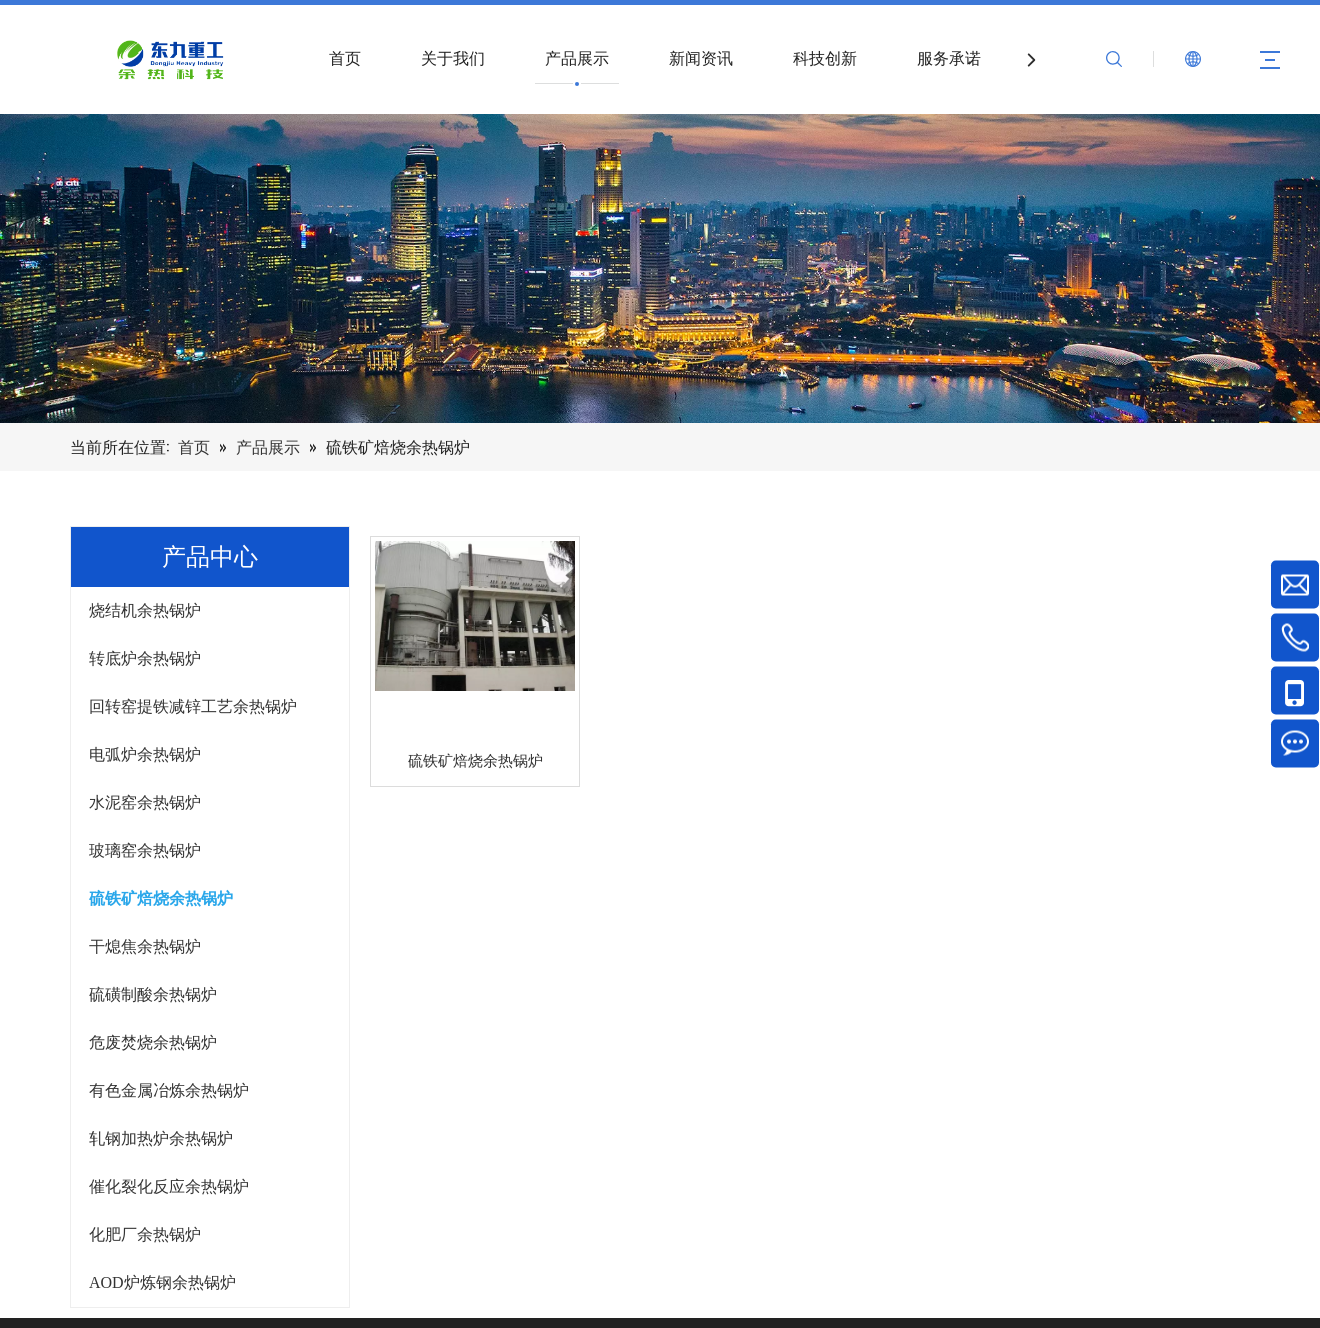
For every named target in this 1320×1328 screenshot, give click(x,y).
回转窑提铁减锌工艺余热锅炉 (193, 706)
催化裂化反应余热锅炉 (169, 1186)
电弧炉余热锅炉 (145, 754)
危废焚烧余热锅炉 (153, 1042)
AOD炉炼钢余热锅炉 (162, 1282)
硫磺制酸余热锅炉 (153, 994)
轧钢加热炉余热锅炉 (161, 1138)
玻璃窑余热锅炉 (145, 850)
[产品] (660, 268)
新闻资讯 (701, 58)
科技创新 (825, 58)
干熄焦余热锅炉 (145, 946)
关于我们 (453, 58)
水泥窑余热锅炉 (145, 802)
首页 (345, 58)
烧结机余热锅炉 (145, 610)
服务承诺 (949, 58)
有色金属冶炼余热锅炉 (169, 1090)
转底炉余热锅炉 (145, 658)
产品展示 (577, 58)
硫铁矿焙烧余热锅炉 (161, 898)
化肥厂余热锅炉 (145, 1234)
